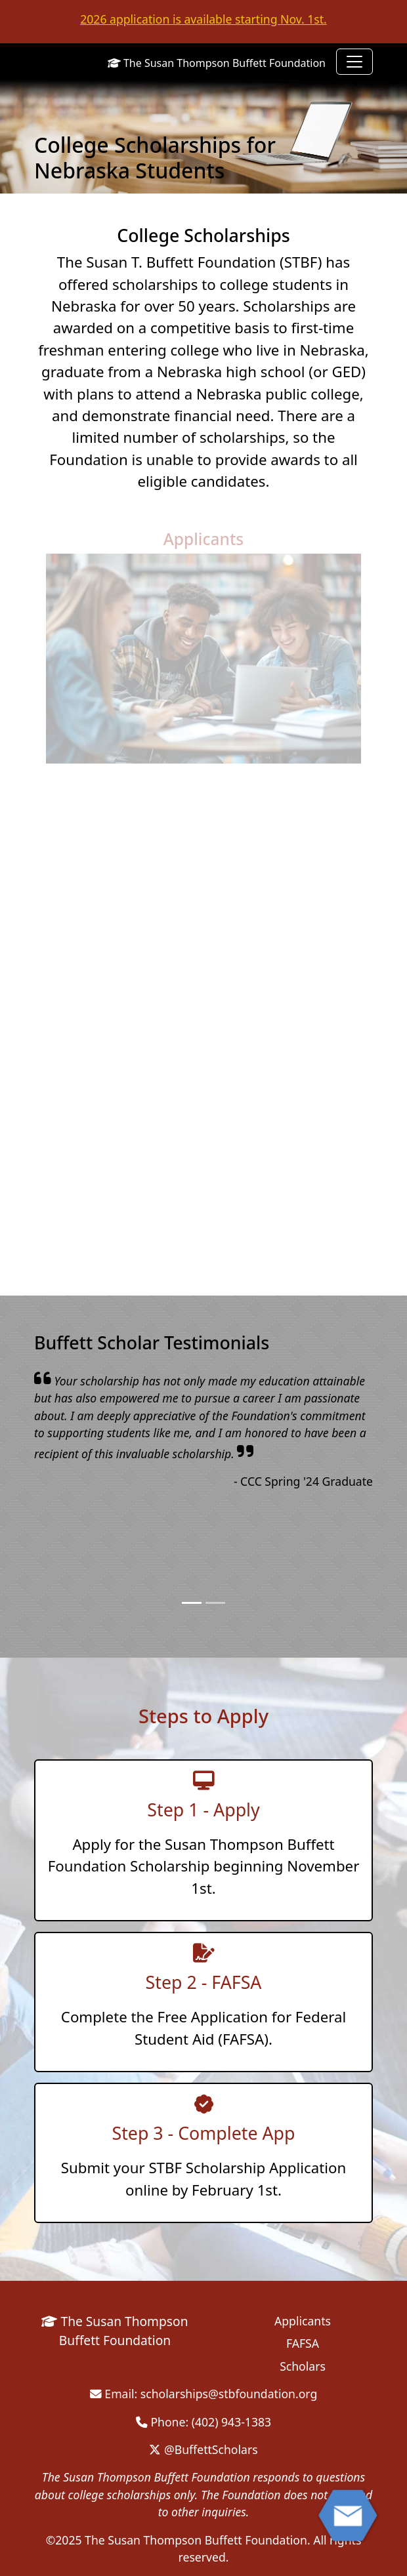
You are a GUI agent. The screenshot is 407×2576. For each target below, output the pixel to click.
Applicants (203, 539)
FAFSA (302, 2343)
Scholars (303, 2366)
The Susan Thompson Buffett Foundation (217, 63)
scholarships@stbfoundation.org (228, 2394)
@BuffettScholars (203, 2449)
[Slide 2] (215, 1602)
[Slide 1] (192, 1602)
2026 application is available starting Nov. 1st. (203, 19)
